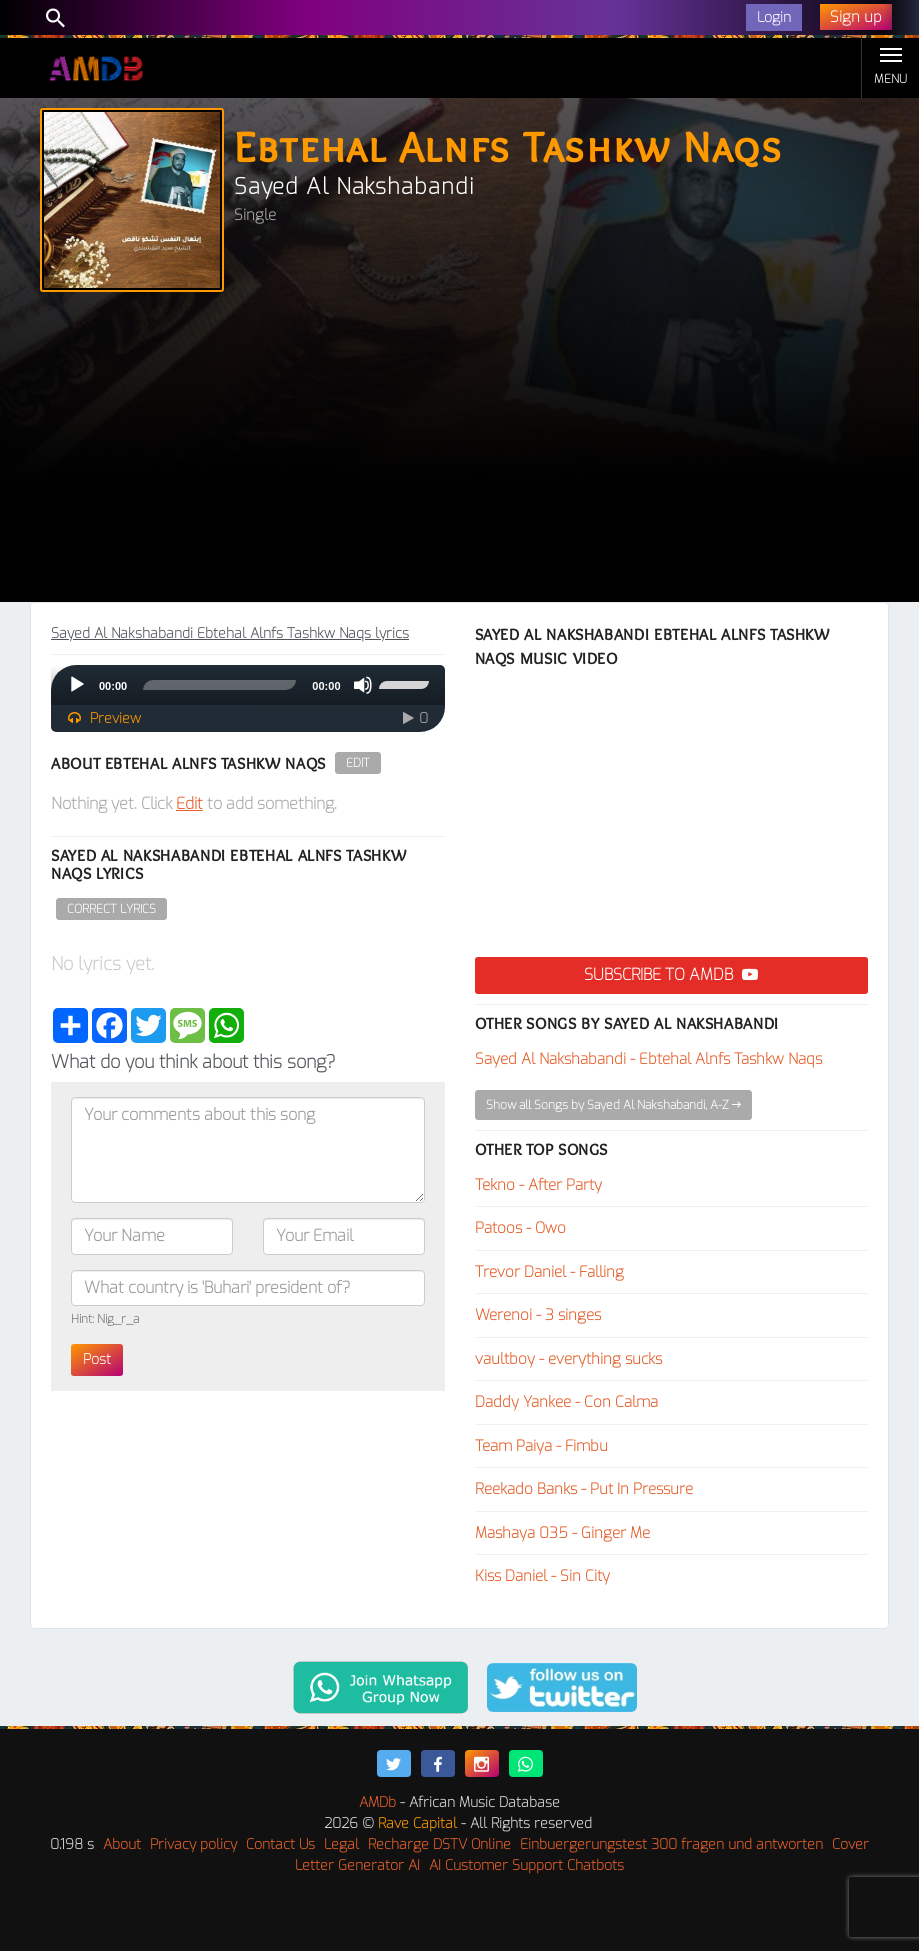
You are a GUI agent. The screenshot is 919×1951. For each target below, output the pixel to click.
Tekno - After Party (538, 1185)
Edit (358, 763)
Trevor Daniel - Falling (549, 1272)
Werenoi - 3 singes (538, 1315)
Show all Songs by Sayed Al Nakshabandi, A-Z (613, 1105)
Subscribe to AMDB (671, 974)
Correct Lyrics (111, 909)
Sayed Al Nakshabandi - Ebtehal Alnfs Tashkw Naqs (648, 1059)
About (122, 1844)
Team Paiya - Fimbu (541, 1446)
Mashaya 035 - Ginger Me (562, 1533)
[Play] (77, 685)
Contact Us (280, 1844)
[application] (248, 685)
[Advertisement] (459, 452)
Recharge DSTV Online (439, 1844)
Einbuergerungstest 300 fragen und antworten (671, 1844)
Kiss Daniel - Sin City (542, 1576)
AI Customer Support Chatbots (526, 1865)
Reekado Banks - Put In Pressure (584, 1489)
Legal (341, 1844)
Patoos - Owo (520, 1228)
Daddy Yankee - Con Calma (566, 1402)
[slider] (219, 685)
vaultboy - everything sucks (568, 1359)
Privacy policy (193, 1844)
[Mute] (363, 685)
